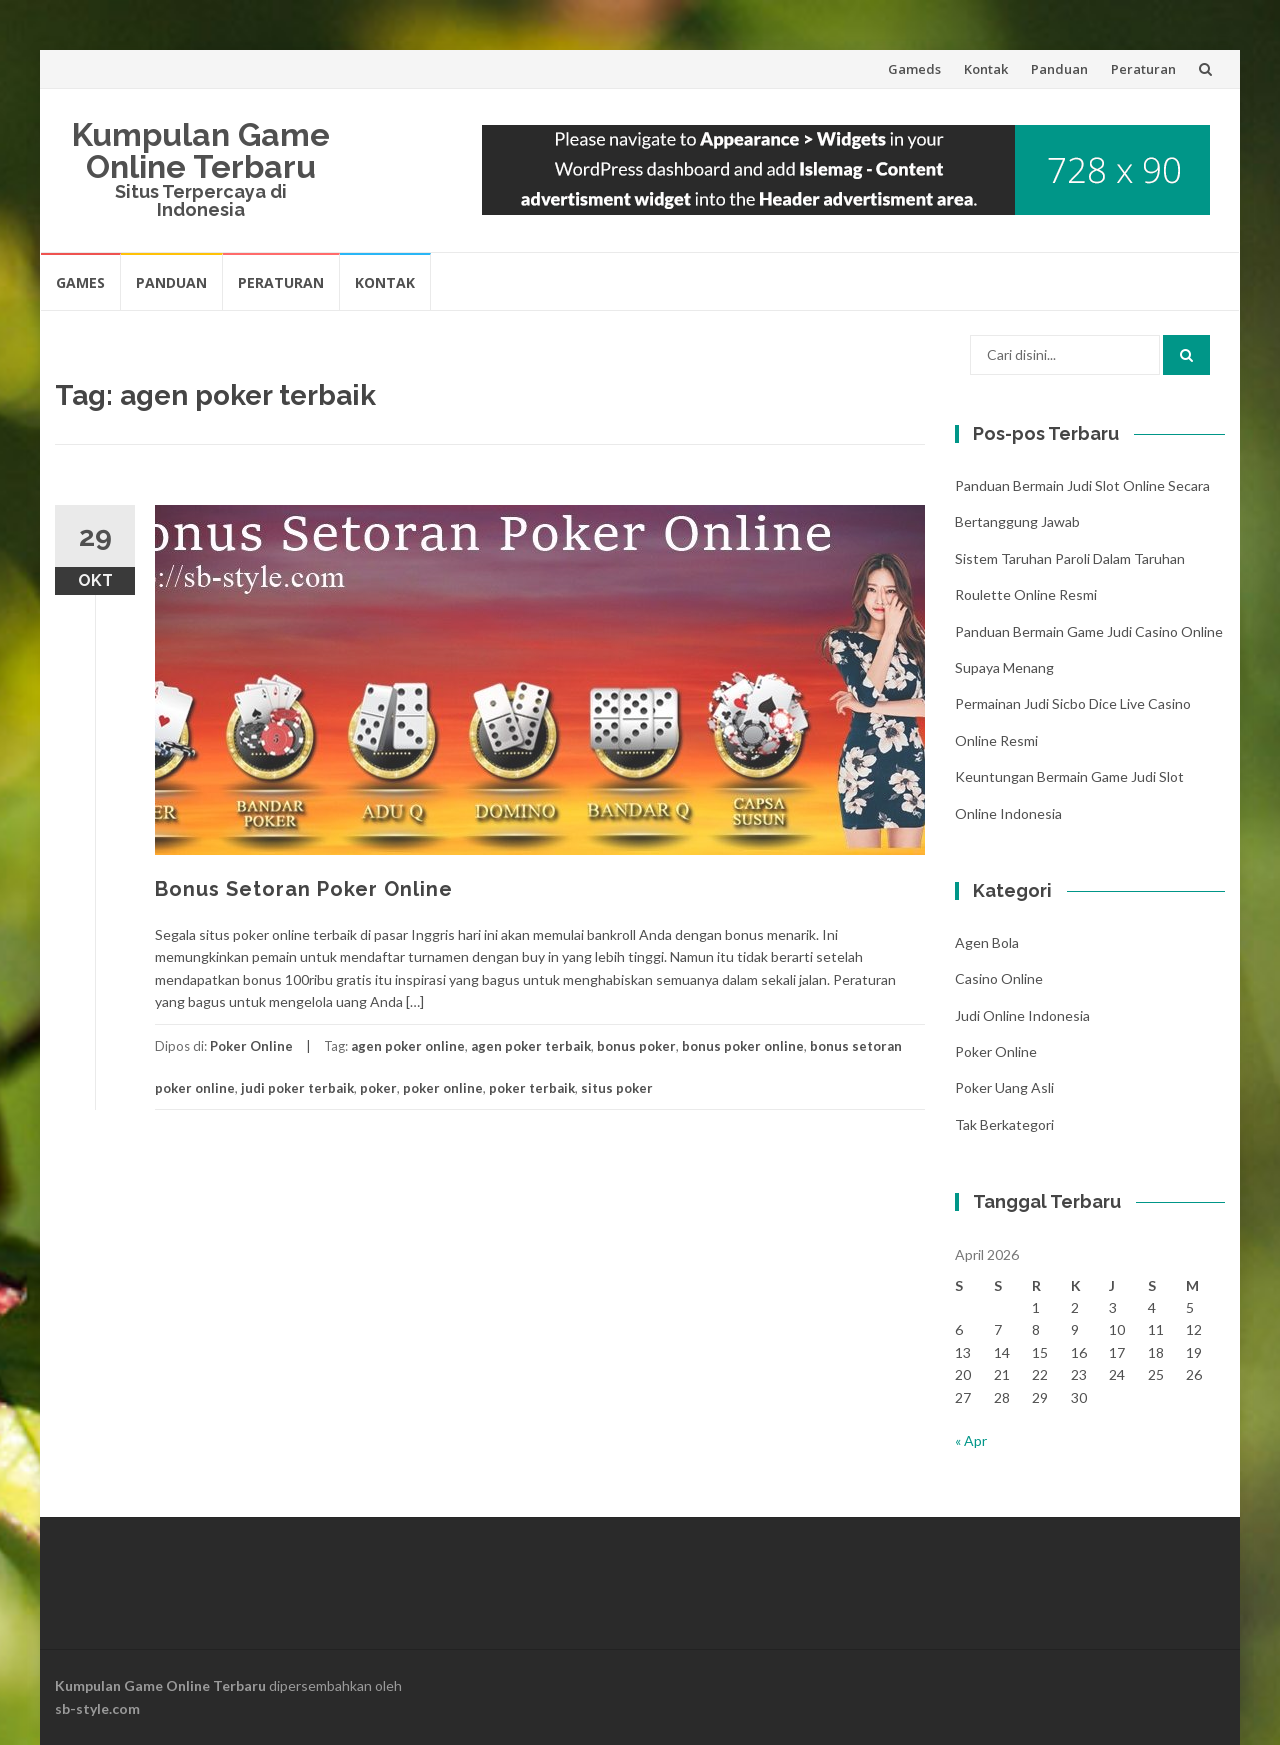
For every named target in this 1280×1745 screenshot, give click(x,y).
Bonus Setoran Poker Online (304, 889)
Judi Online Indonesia (1022, 1015)
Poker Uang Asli (1004, 1087)
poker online (443, 1088)
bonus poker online (743, 1046)
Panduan (1059, 69)
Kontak (986, 69)
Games (80, 282)
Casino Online (999, 978)
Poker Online (251, 1046)
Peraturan (1143, 69)
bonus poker (636, 1046)
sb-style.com (97, 1708)
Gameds (914, 69)
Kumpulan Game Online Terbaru (201, 150)
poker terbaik (532, 1088)
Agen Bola (987, 942)
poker (378, 1088)
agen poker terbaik (531, 1046)
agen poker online (408, 1046)
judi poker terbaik (297, 1088)
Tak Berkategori (1004, 1124)
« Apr (971, 1440)
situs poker (617, 1088)
